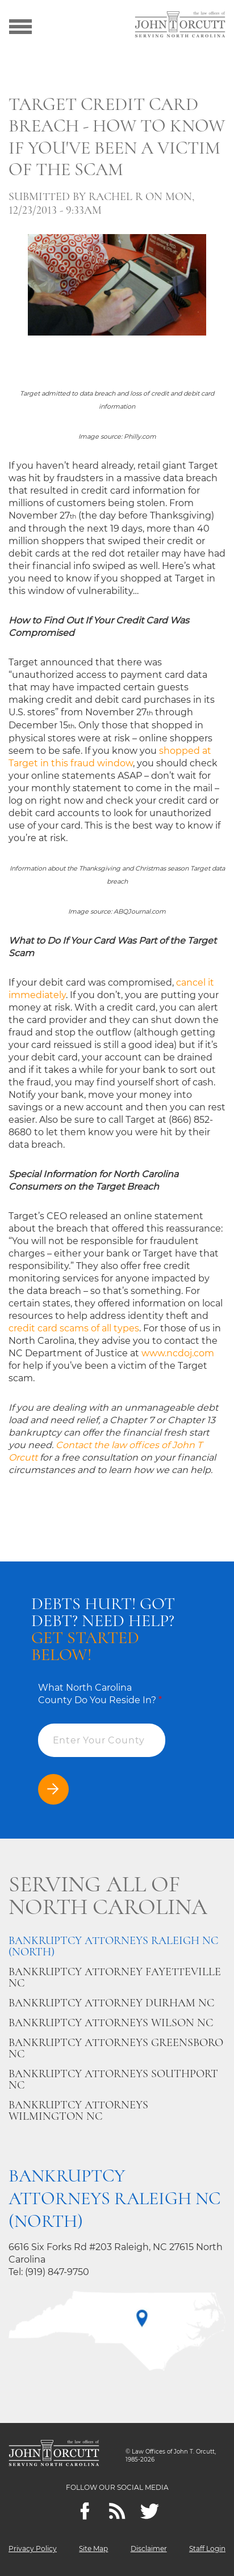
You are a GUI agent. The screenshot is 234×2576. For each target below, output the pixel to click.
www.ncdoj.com (177, 1353)
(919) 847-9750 (57, 2272)
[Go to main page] (180, 25)
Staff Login (207, 2548)
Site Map (93, 2548)
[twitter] (149, 2511)
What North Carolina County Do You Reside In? (100, 1693)
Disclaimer (149, 2548)
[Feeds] (117, 2511)
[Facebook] (84, 2511)
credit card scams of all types (74, 1328)
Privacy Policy (33, 2548)
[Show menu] (20, 25)
